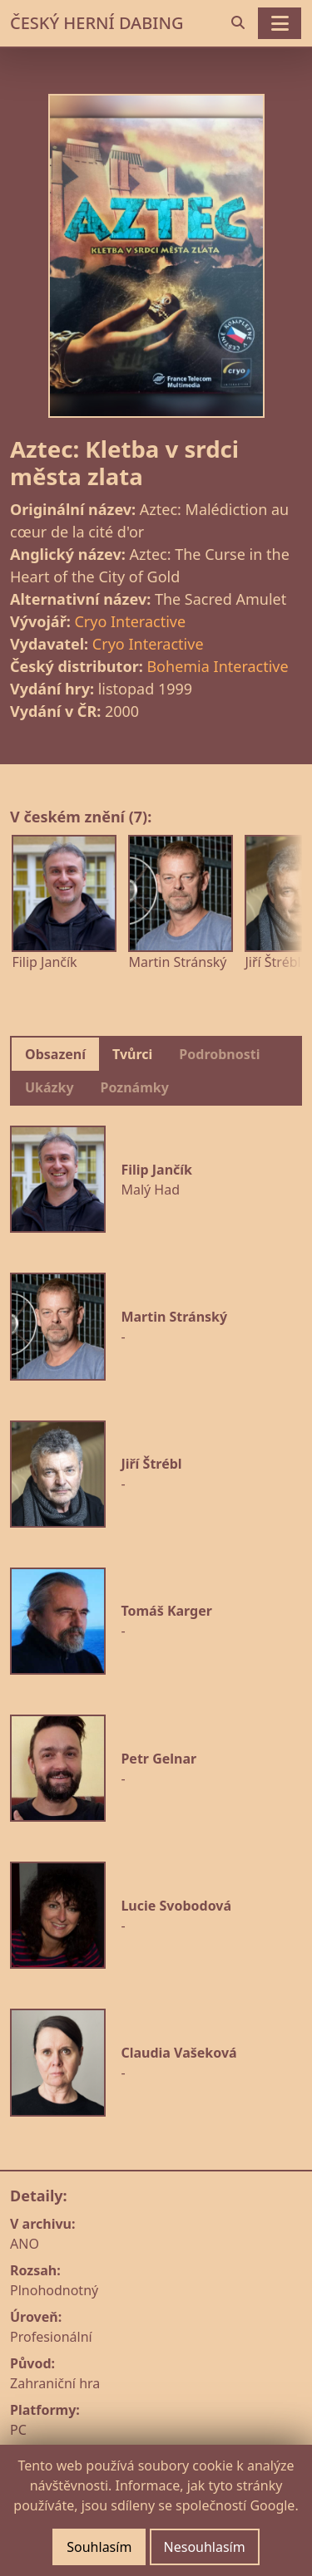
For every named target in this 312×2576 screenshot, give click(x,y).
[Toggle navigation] (279, 23)
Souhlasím (99, 2547)
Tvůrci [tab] (132, 1054)
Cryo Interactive (130, 621)
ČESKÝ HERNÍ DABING (96, 23)
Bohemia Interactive (217, 666)
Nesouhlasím (204, 2547)
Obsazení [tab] (55, 1054)
